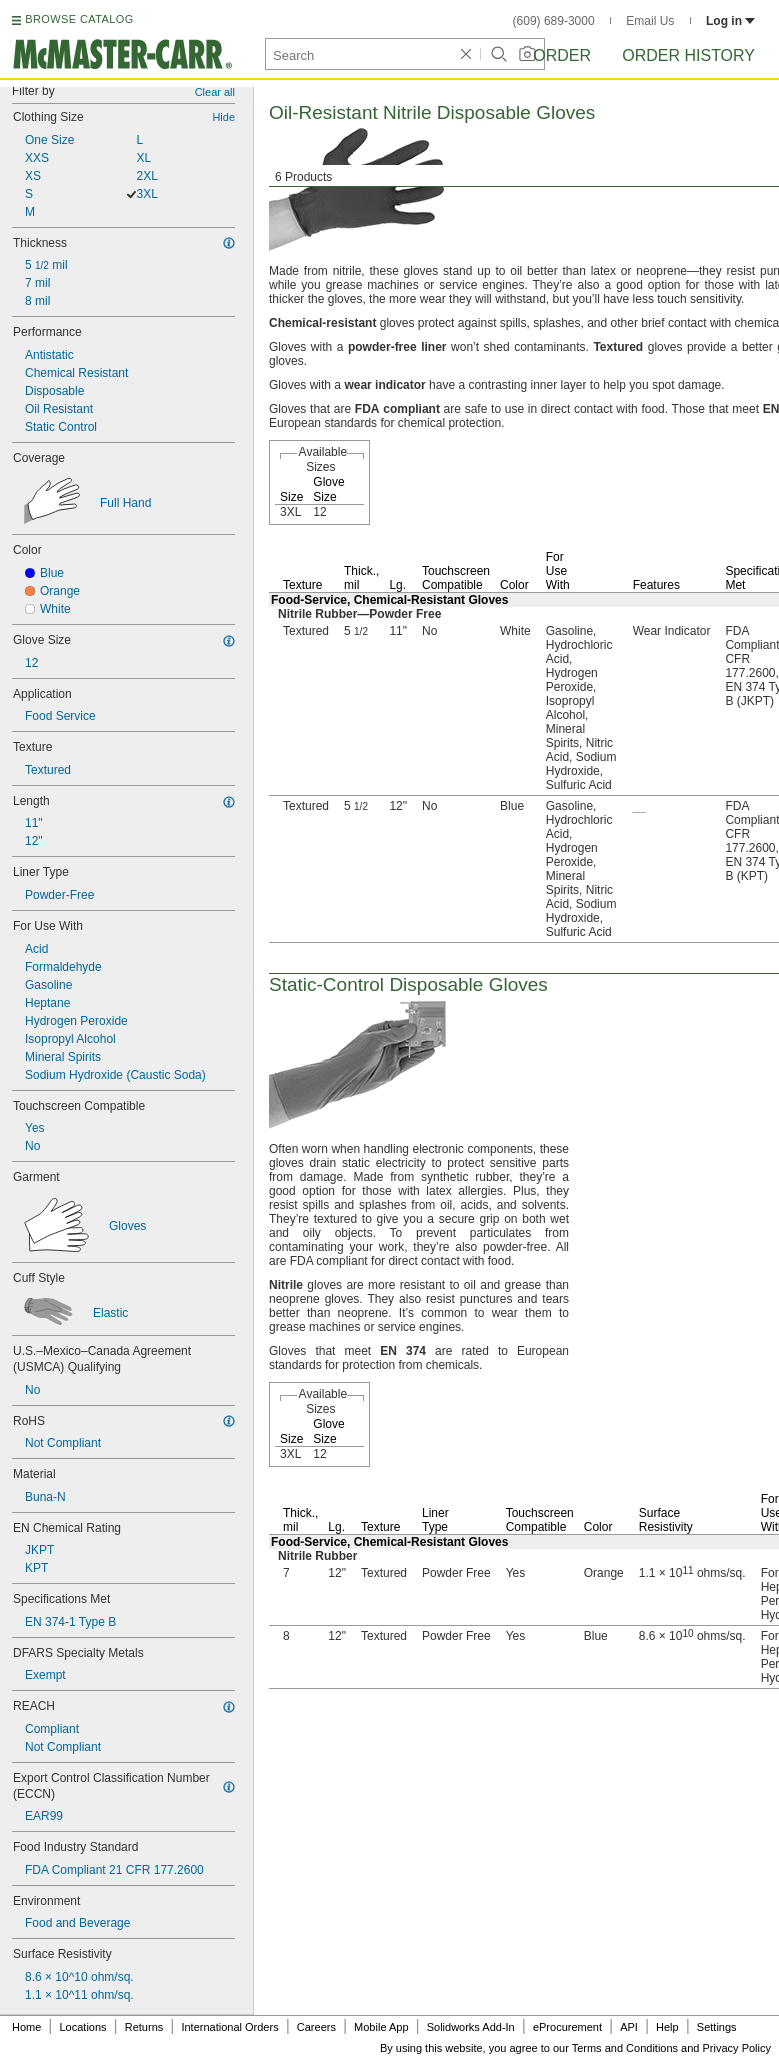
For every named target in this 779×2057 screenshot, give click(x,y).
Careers (316, 2027)
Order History (688, 55)
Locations (83, 2027)
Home (26, 2027)
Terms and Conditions (625, 2048)
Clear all (215, 92)
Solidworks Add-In (471, 2027)
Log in (730, 21)
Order (562, 55)
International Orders (229, 2027)
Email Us (650, 21)
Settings (717, 2027)
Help (667, 2027)
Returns (144, 2027)
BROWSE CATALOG (79, 19)
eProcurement (567, 2027)
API (629, 2027)
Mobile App (381, 2027)
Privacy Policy (737, 2048)
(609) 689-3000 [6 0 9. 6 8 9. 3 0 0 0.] (554, 21)
